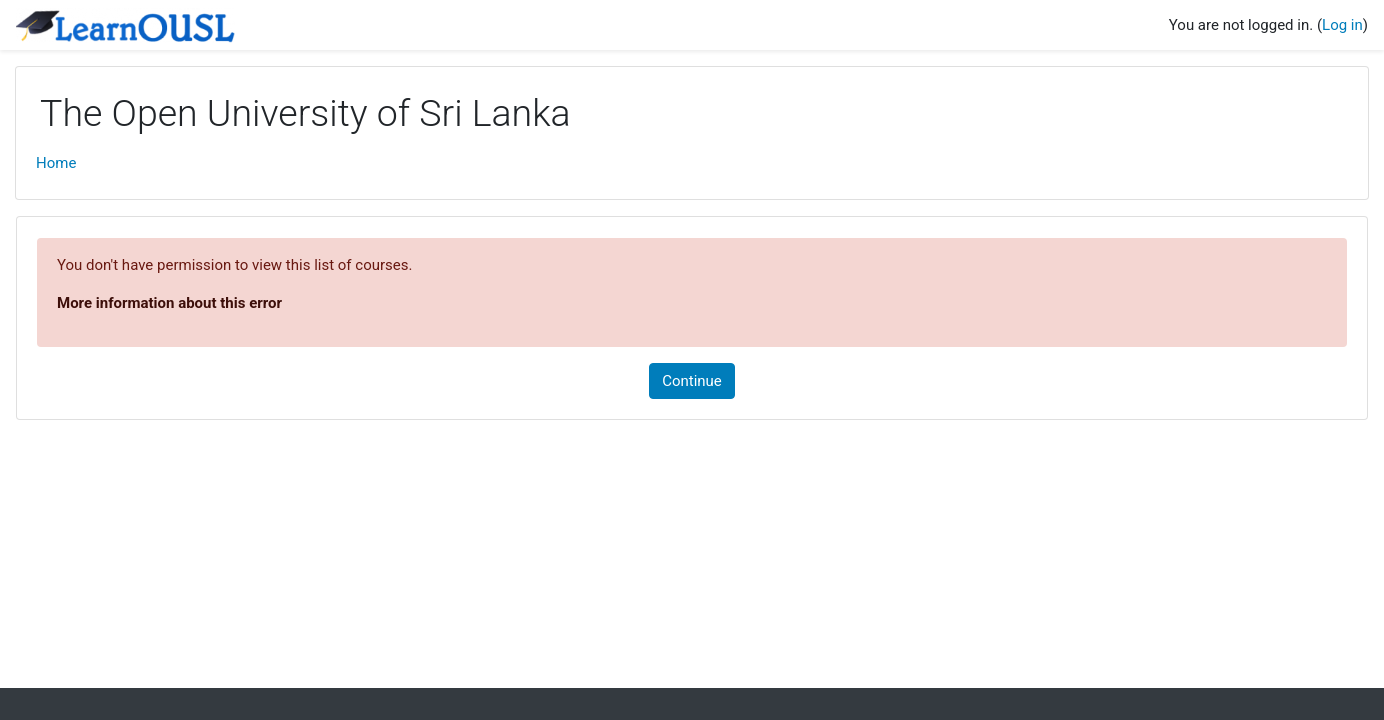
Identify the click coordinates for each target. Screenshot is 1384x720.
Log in (1342, 25)
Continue (692, 381)
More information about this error (169, 303)
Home (56, 163)
